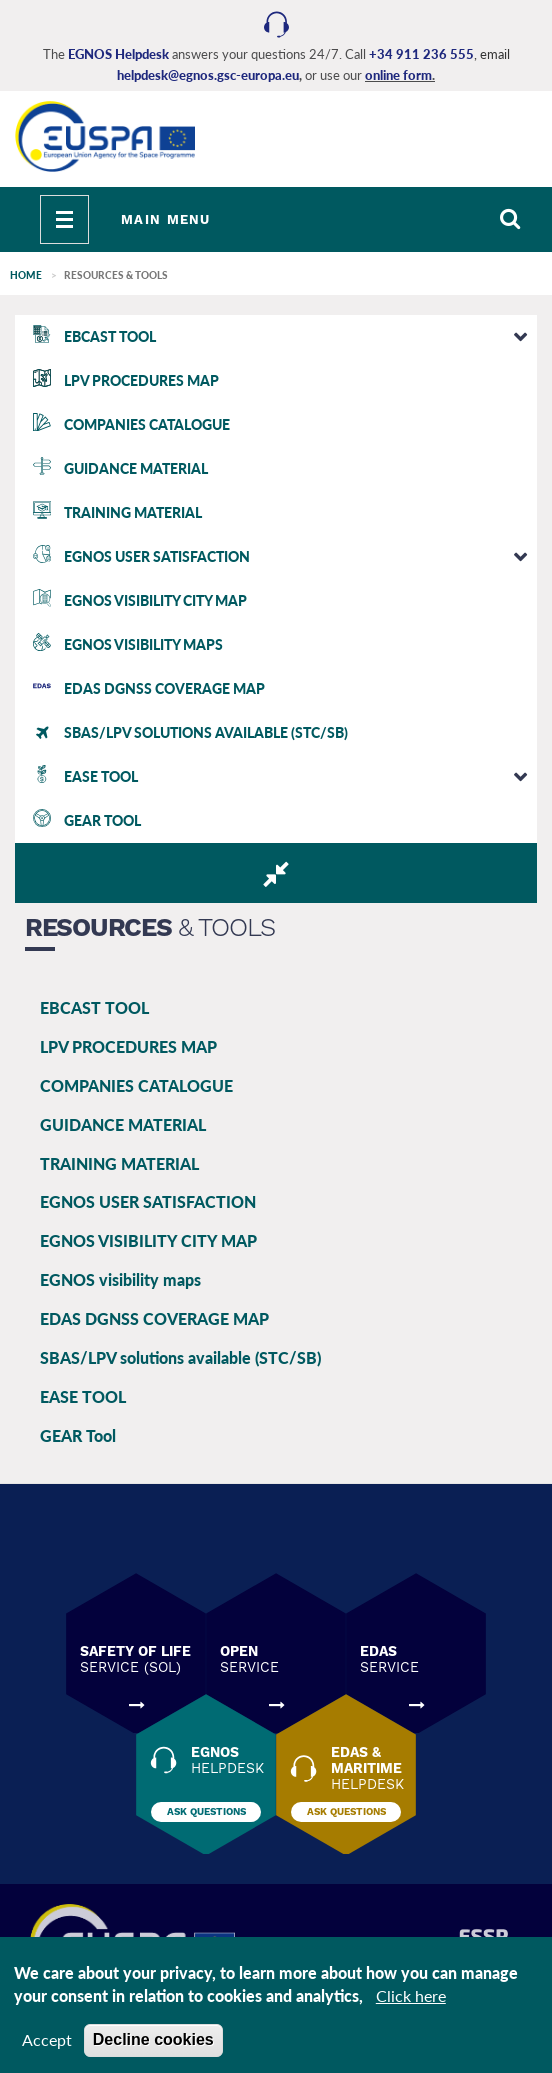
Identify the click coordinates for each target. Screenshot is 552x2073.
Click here (411, 1995)
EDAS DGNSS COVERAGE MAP (154, 1318)
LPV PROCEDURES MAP (128, 1046)
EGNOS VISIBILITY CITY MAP (148, 1240)
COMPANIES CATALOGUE (136, 1085)
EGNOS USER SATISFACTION (148, 1201)
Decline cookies (153, 2039)
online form (398, 75)
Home (26, 275)
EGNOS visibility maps (120, 1279)
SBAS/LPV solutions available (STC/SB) (180, 1357)
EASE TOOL (83, 1396)
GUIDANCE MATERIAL (123, 1124)
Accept (47, 2039)
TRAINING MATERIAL (119, 1163)
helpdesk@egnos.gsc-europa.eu (208, 75)
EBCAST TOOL (94, 1007)
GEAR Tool (78, 1435)
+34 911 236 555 (421, 54)
